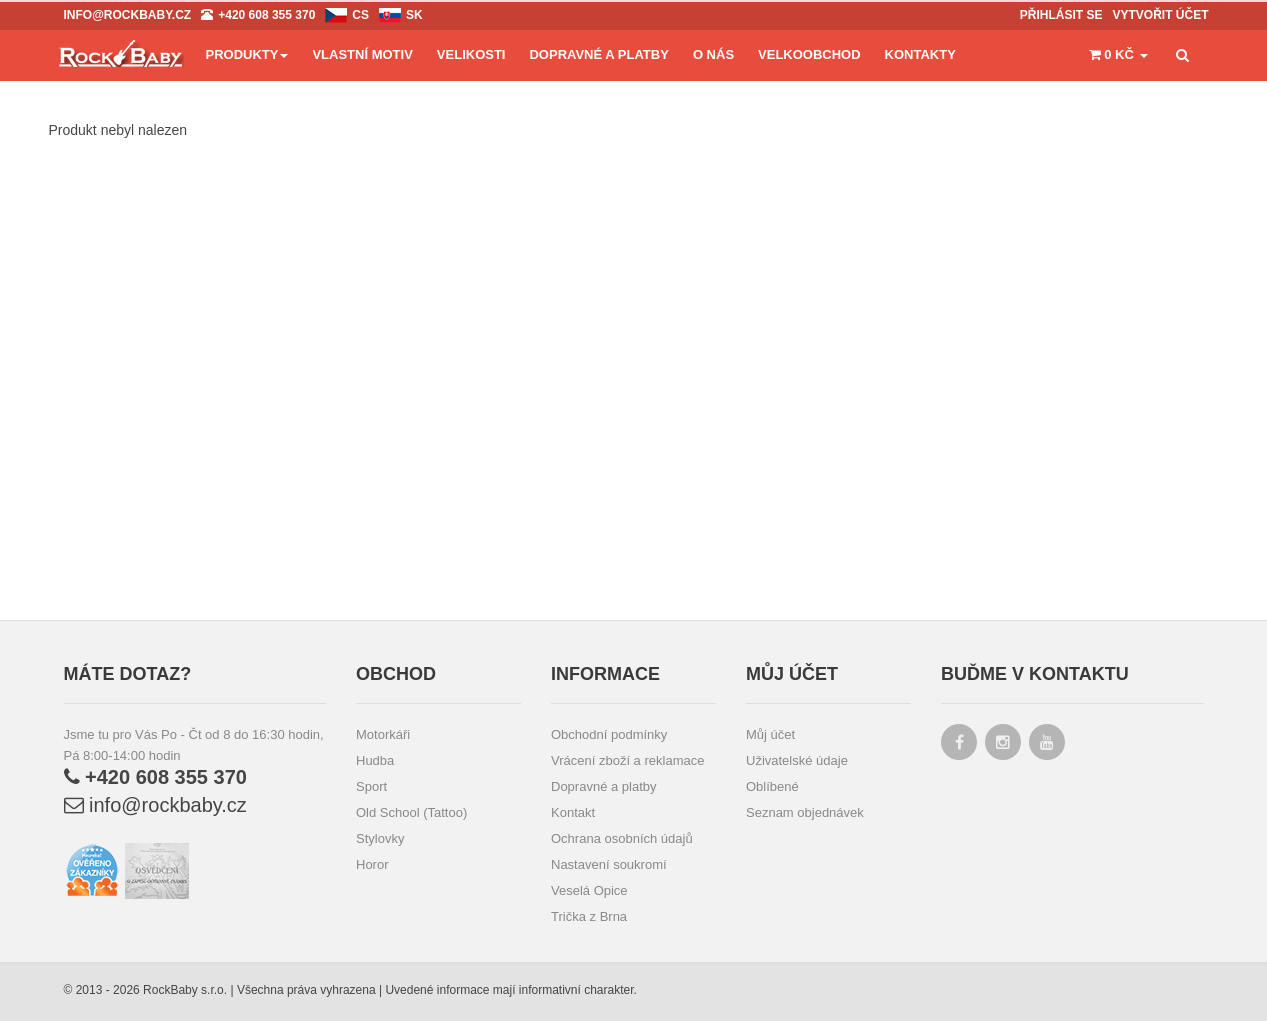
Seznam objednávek (805, 812)
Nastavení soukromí (609, 864)
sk (414, 15)
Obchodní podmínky (609, 734)
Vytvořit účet (1160, 15)
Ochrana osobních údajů (622, 838)
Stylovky (380, 838)
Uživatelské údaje (797, 760)
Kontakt (573, 812)
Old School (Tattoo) (411, 812)
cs (360, 15)
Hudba (375, 760)
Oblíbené (772, 786)
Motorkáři (383, 734)
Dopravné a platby (604, 786)
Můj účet (770, 734)
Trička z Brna (589, 916)
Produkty (247, 54)
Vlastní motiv (362, 54)
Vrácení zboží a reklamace (627, 760)
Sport (371, 786)
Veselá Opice (589, 890)
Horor (372, 864)
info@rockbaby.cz (155, 805)
